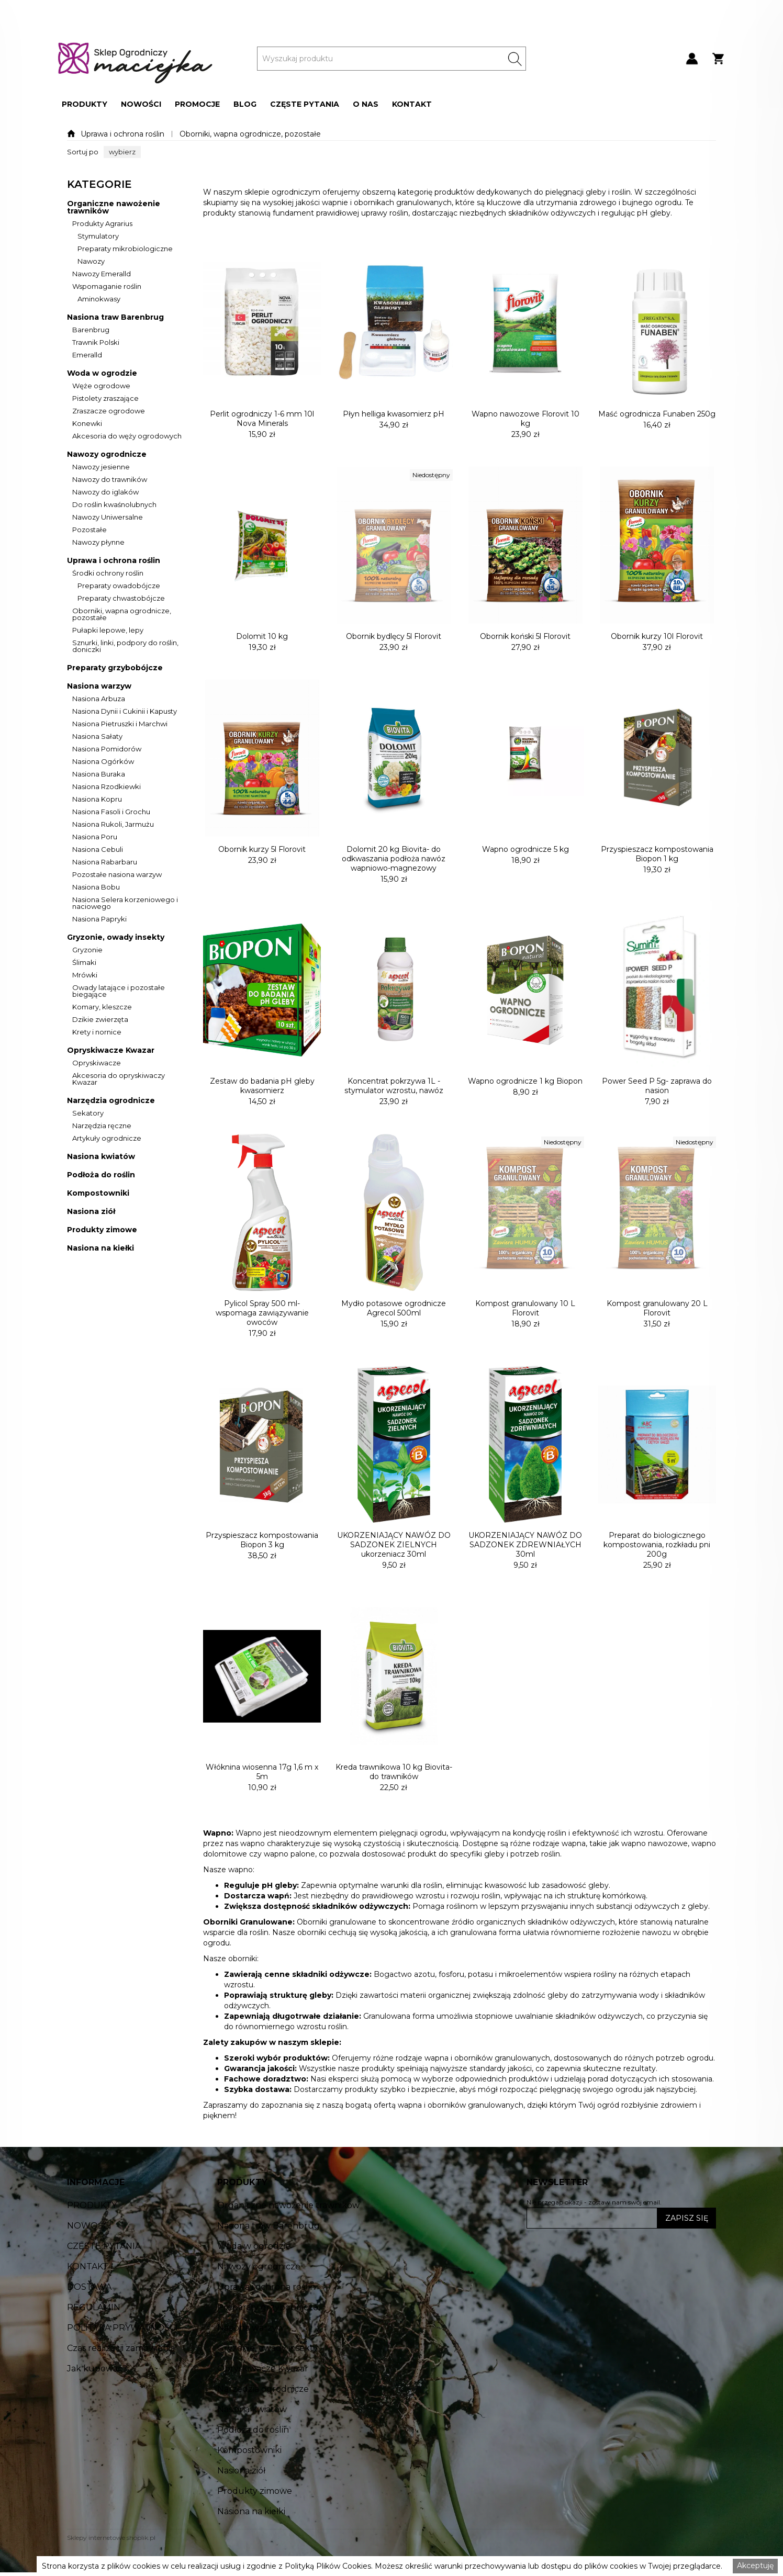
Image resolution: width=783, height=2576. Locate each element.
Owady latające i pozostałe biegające (118, 991)
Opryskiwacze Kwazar (110, 1050)
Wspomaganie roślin (106, 286)
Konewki (87, 424)
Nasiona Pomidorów (106, 749)
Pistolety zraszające (105, 398)
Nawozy (91, 261)
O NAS (365, 104)
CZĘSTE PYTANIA (304, 104)
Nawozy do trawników (109, 479)
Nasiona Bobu (96, 887)
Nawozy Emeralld (101, 274)
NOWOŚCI (141, 104)
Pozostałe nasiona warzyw (117, 875)
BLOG (244, 104)
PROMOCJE (197, 104)
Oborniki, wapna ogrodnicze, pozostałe (250, 134)
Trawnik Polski (95, 342)
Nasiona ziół (91, 1212)
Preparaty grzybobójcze (115, 668)
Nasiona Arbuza (98, 699)
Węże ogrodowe (101, 386)
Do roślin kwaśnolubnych (114, 505)
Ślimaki (84, 962)
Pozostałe (89, 530)
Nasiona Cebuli (97, 849)
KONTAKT (412, 104)
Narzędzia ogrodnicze (111, 1101)
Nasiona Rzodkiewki (106, 787)
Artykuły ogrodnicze (106, 1138)
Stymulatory (98, 236)
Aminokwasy (98, 299)
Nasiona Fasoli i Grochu (111, 812)
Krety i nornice (96, 1032)
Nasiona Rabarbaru (104, 862)
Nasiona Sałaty (97, 736)
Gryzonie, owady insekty (115, 937)
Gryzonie (87, 950)
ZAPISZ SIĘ (686, 2218)
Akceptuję (755, 2565)
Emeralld (87, 355)
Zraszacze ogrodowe (108, 411)
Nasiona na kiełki (100, 1248)
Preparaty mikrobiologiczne (125, 249)
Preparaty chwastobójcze (121, 598)
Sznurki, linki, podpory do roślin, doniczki (125, 646)
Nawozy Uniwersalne (107, 517)
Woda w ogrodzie (102, 373)
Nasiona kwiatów (101, 1157)
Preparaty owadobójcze (118, 586)
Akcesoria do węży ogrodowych (127, 436)
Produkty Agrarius (102, 224)
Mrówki (84, 975)
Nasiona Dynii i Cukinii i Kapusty (124, 711)
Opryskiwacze (96, 1063)
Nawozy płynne (98, 542)
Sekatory (88, 1113)
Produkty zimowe (102, 1230)
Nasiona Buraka (98, 774)
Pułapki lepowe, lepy (107, 630)
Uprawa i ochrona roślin (122, 134)
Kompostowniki (98, 1193)
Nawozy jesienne (101, 467)
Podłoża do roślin (101, 1175)
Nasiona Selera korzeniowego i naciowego (125, 903)
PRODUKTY (84, 104)
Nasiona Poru (94, 837)
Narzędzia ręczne (101, 1126)
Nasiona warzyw (99, 686)
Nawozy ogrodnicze (107, 454)
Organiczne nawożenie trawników (113, 207)
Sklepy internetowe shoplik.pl (111, 2537)
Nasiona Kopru (97, 799)
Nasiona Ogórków (103, 762)
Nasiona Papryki (99, 919)
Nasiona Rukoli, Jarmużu (113, 824)
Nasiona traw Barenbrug (115, 317)
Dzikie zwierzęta (100, 1019)
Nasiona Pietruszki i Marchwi (119, 724)
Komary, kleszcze (102, 1007)
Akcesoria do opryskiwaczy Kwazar (118, 1079)
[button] (84, 104)
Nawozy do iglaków (105, 492)
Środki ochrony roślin (107, 573)
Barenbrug (90, 330)
